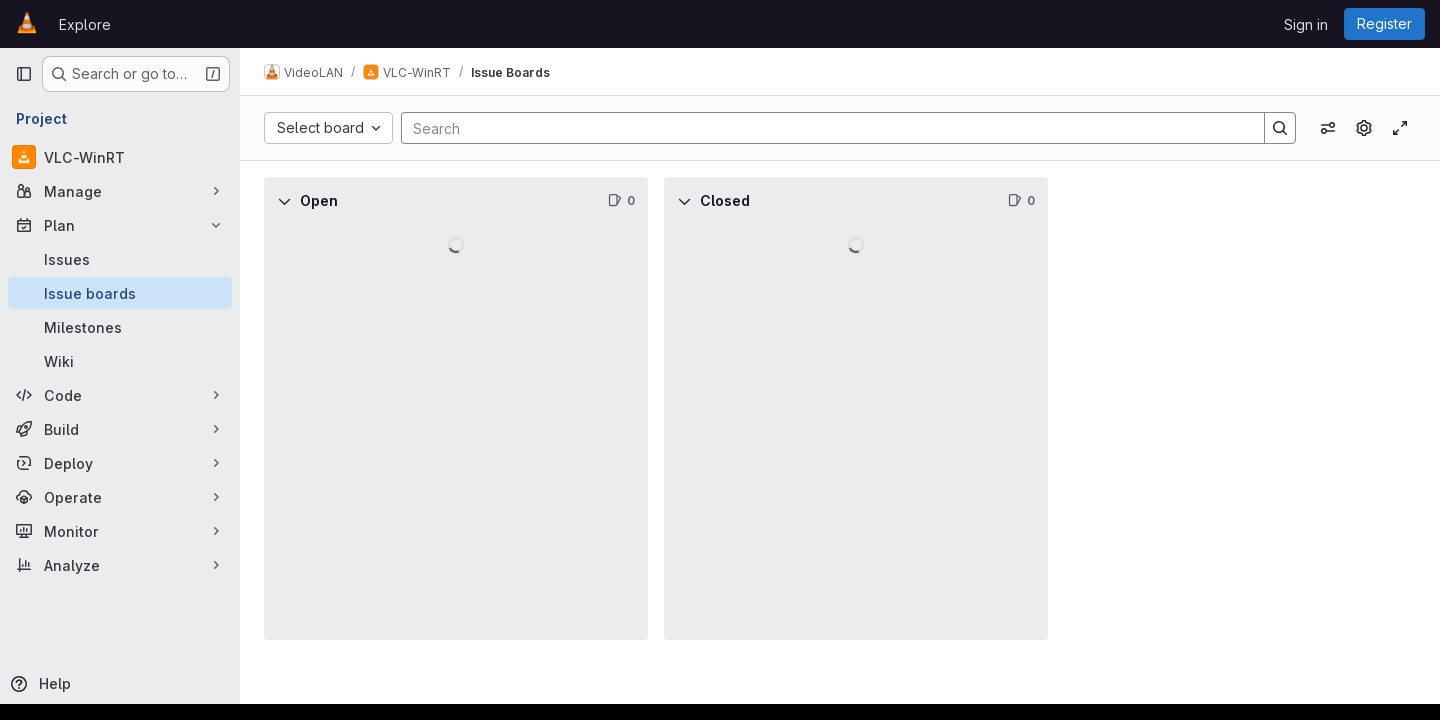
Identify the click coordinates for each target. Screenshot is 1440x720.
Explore (85, 24)
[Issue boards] (120, 293)
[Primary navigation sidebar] (24, 74)
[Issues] (120, 259)
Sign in (1306, 24)
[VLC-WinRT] (120, 157)
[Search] (823, 128)
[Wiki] (120, 361)
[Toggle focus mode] (1400, 128)
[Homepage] (27, 24)
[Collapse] (284, 201)
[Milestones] (120, 327)
